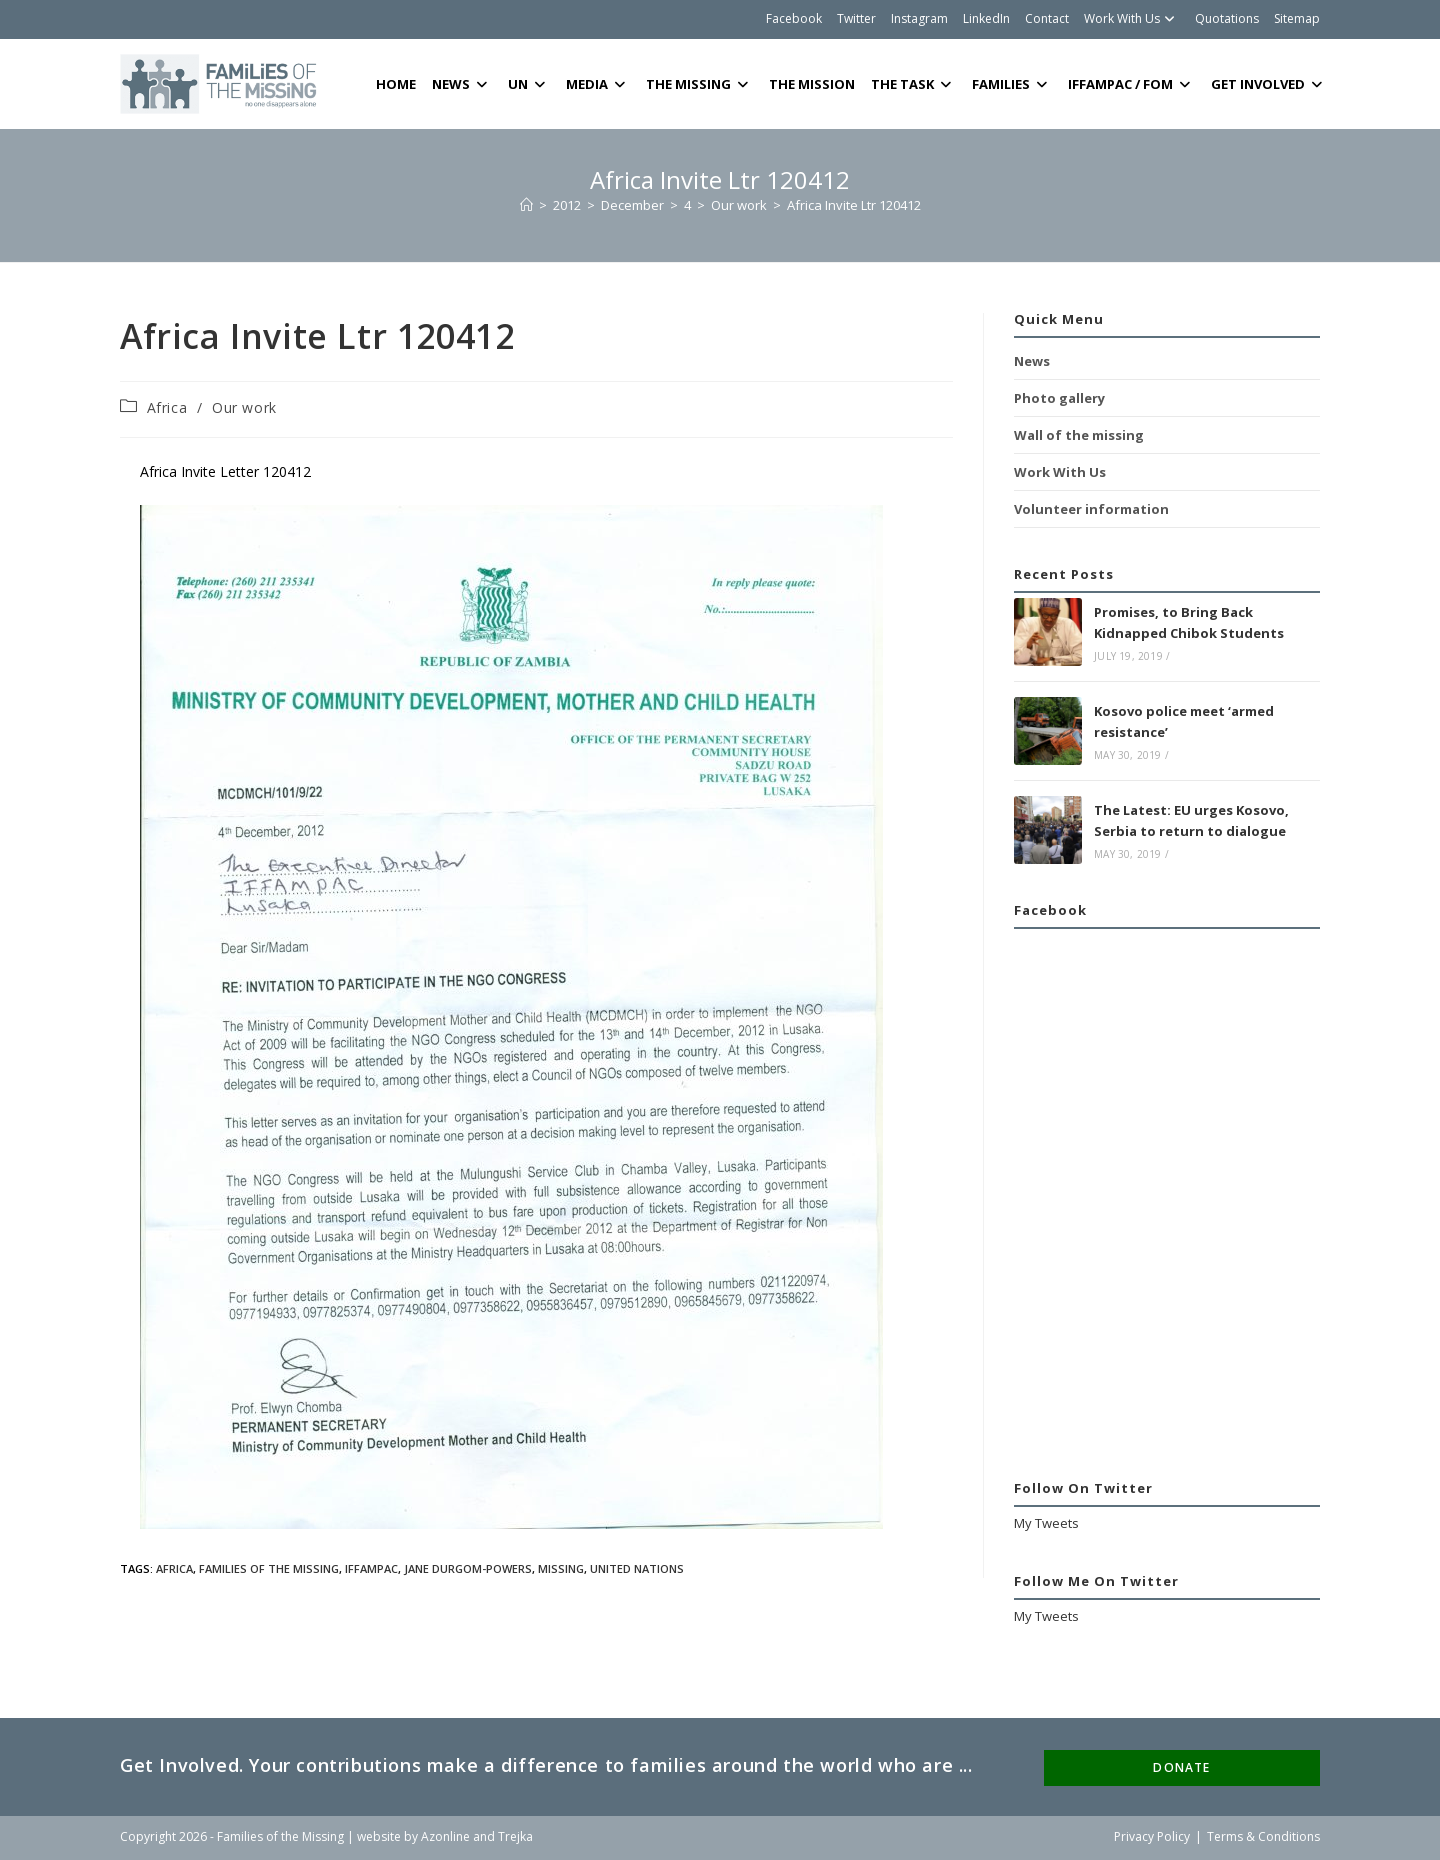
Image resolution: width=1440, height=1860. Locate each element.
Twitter (856, 18)
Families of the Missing (269, 1568)
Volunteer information (1091, 509)
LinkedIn (986, 18)
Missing (561, 1568)
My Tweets (1046, 1523)
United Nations (637, 1568)
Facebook (794, 18)
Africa (167, 407)
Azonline (445, 1836)
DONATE (1181, 1767)
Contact (1047, 18)
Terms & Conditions (1263, 1836)
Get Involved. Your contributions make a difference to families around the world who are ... (546, 1765)
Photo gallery (1059, 398)
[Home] (526, 205)
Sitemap (1297, 18)
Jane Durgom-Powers (468, 1568)
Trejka (515, 1836)
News (1032, 361)
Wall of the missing (1079, 435)
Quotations (1227, 18)
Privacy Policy (1152, 1836)
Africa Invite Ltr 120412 (854, 205)
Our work (244, 407)
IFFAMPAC (371, 1568)
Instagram (919, 18)
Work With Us (1132, 18)
